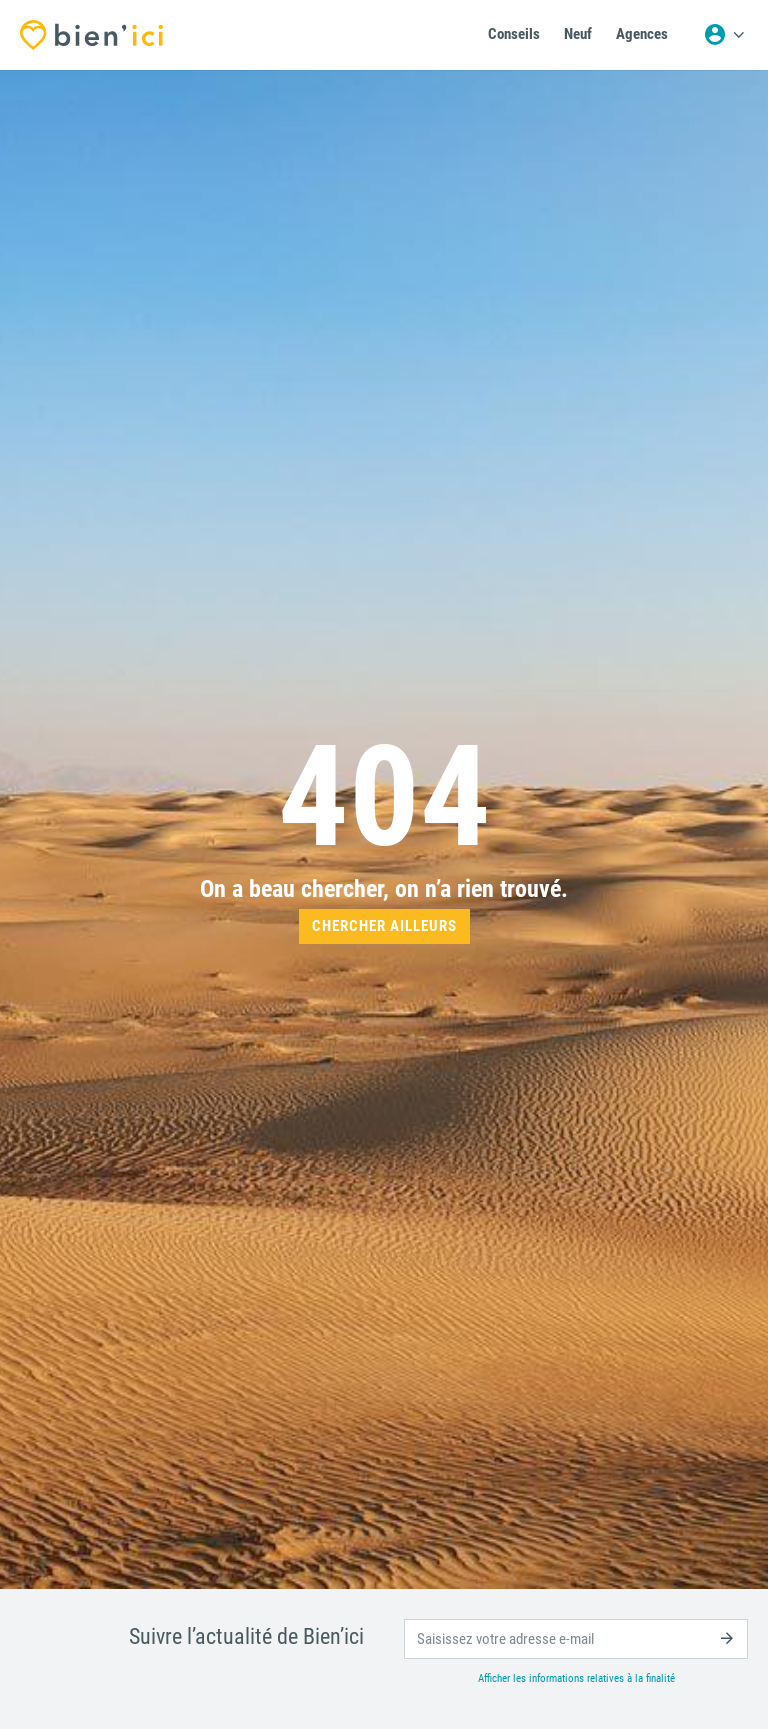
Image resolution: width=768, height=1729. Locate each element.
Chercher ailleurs (384, 926)
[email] (576, 1639)
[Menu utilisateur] (724, 35)
